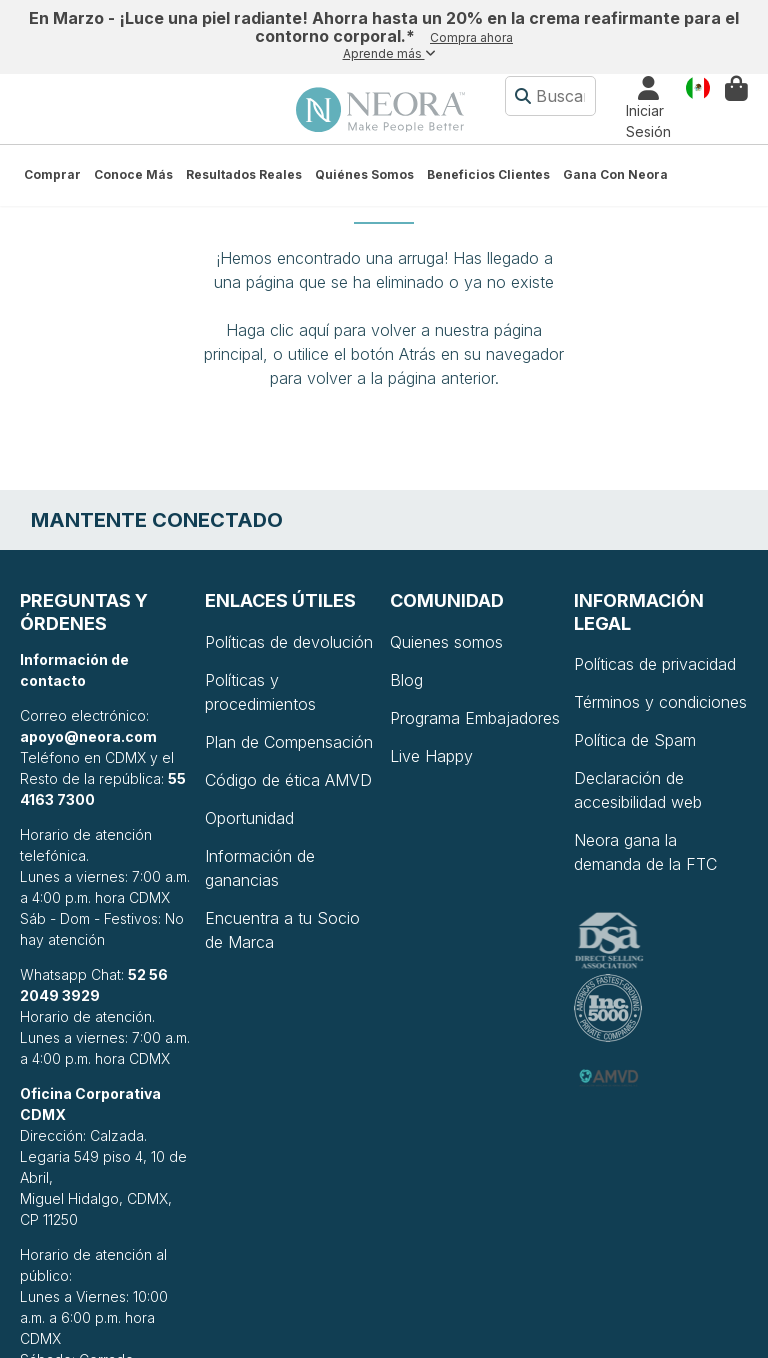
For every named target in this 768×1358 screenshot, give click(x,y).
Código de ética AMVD (288, 780)
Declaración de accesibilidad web (638, 790)
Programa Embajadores (475, 718)
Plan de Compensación (289, 742)
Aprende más (389, 53)
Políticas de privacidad (655, 664)
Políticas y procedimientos (260, 692)
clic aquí (299, 330)
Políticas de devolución (289, 642)
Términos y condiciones (660, 702)
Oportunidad (249, 818)
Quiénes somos (364, 174)
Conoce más (133, 174)
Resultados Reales (244, 174)
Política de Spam (635, 740)
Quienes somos (446, 642)
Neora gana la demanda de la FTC (645, 852)
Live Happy (431, 756)
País (698, 86)
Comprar (52, 174)
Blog (406, 680)
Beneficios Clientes (488, 174)
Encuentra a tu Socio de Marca (282, 930)
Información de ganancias (260, 868)
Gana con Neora (615, 174)
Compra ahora (471, 37)
